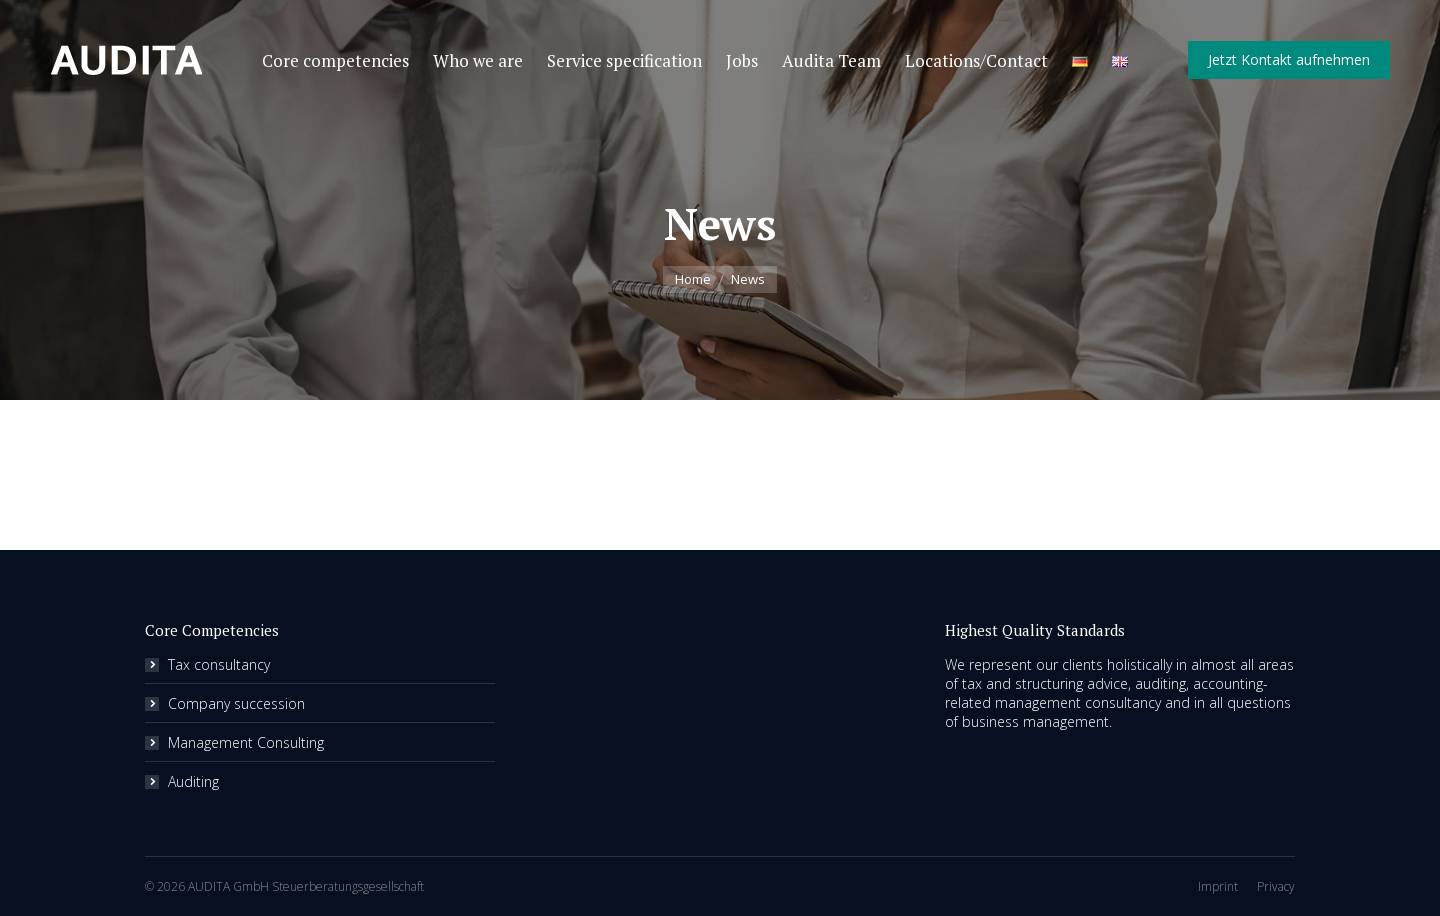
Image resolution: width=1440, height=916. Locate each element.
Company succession (236, 703)
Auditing (193, 781)
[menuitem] (335, 60)
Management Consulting (246, 742)
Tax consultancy (219, 664)
